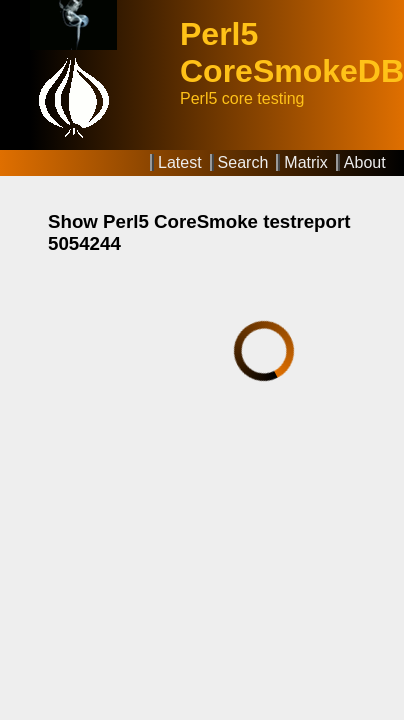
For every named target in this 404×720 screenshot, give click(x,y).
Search (243, 162)
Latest (180, 162)
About (365, 162)
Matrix (306, 162)
